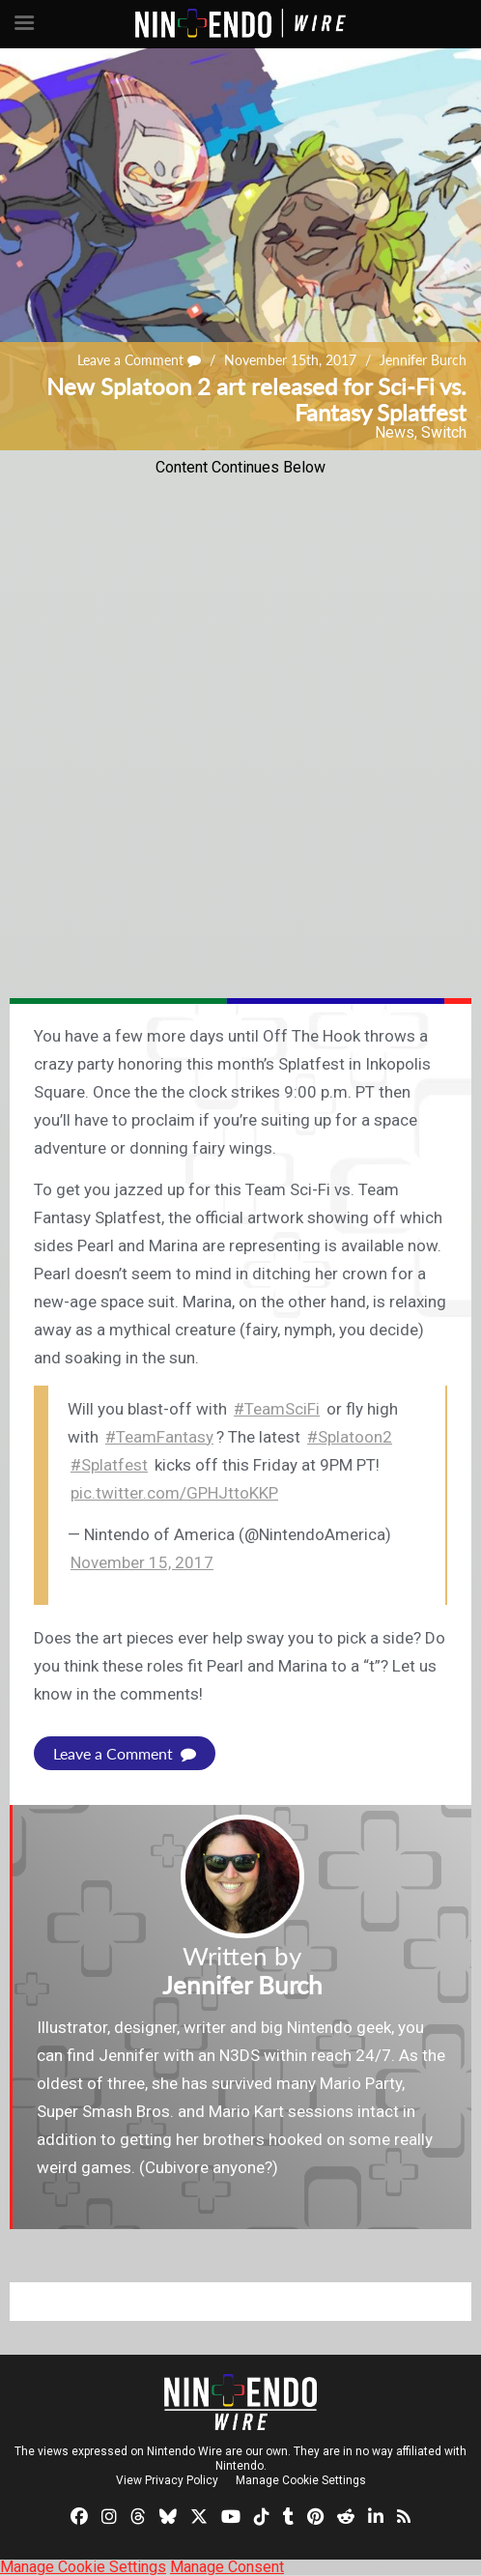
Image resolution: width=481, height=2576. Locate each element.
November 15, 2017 (142, 1562)
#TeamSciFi (277, 1408)
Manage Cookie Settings (301, 2480)
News (394, 432)
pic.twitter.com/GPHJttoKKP (174, 1493)
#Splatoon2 (349, 1436)
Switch (444, 432)
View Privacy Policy (167, 2480)
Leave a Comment (139, 360)
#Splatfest (109, 1464)
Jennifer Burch (423, 360)
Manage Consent (227, 2567)
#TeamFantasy (159, 1436)
